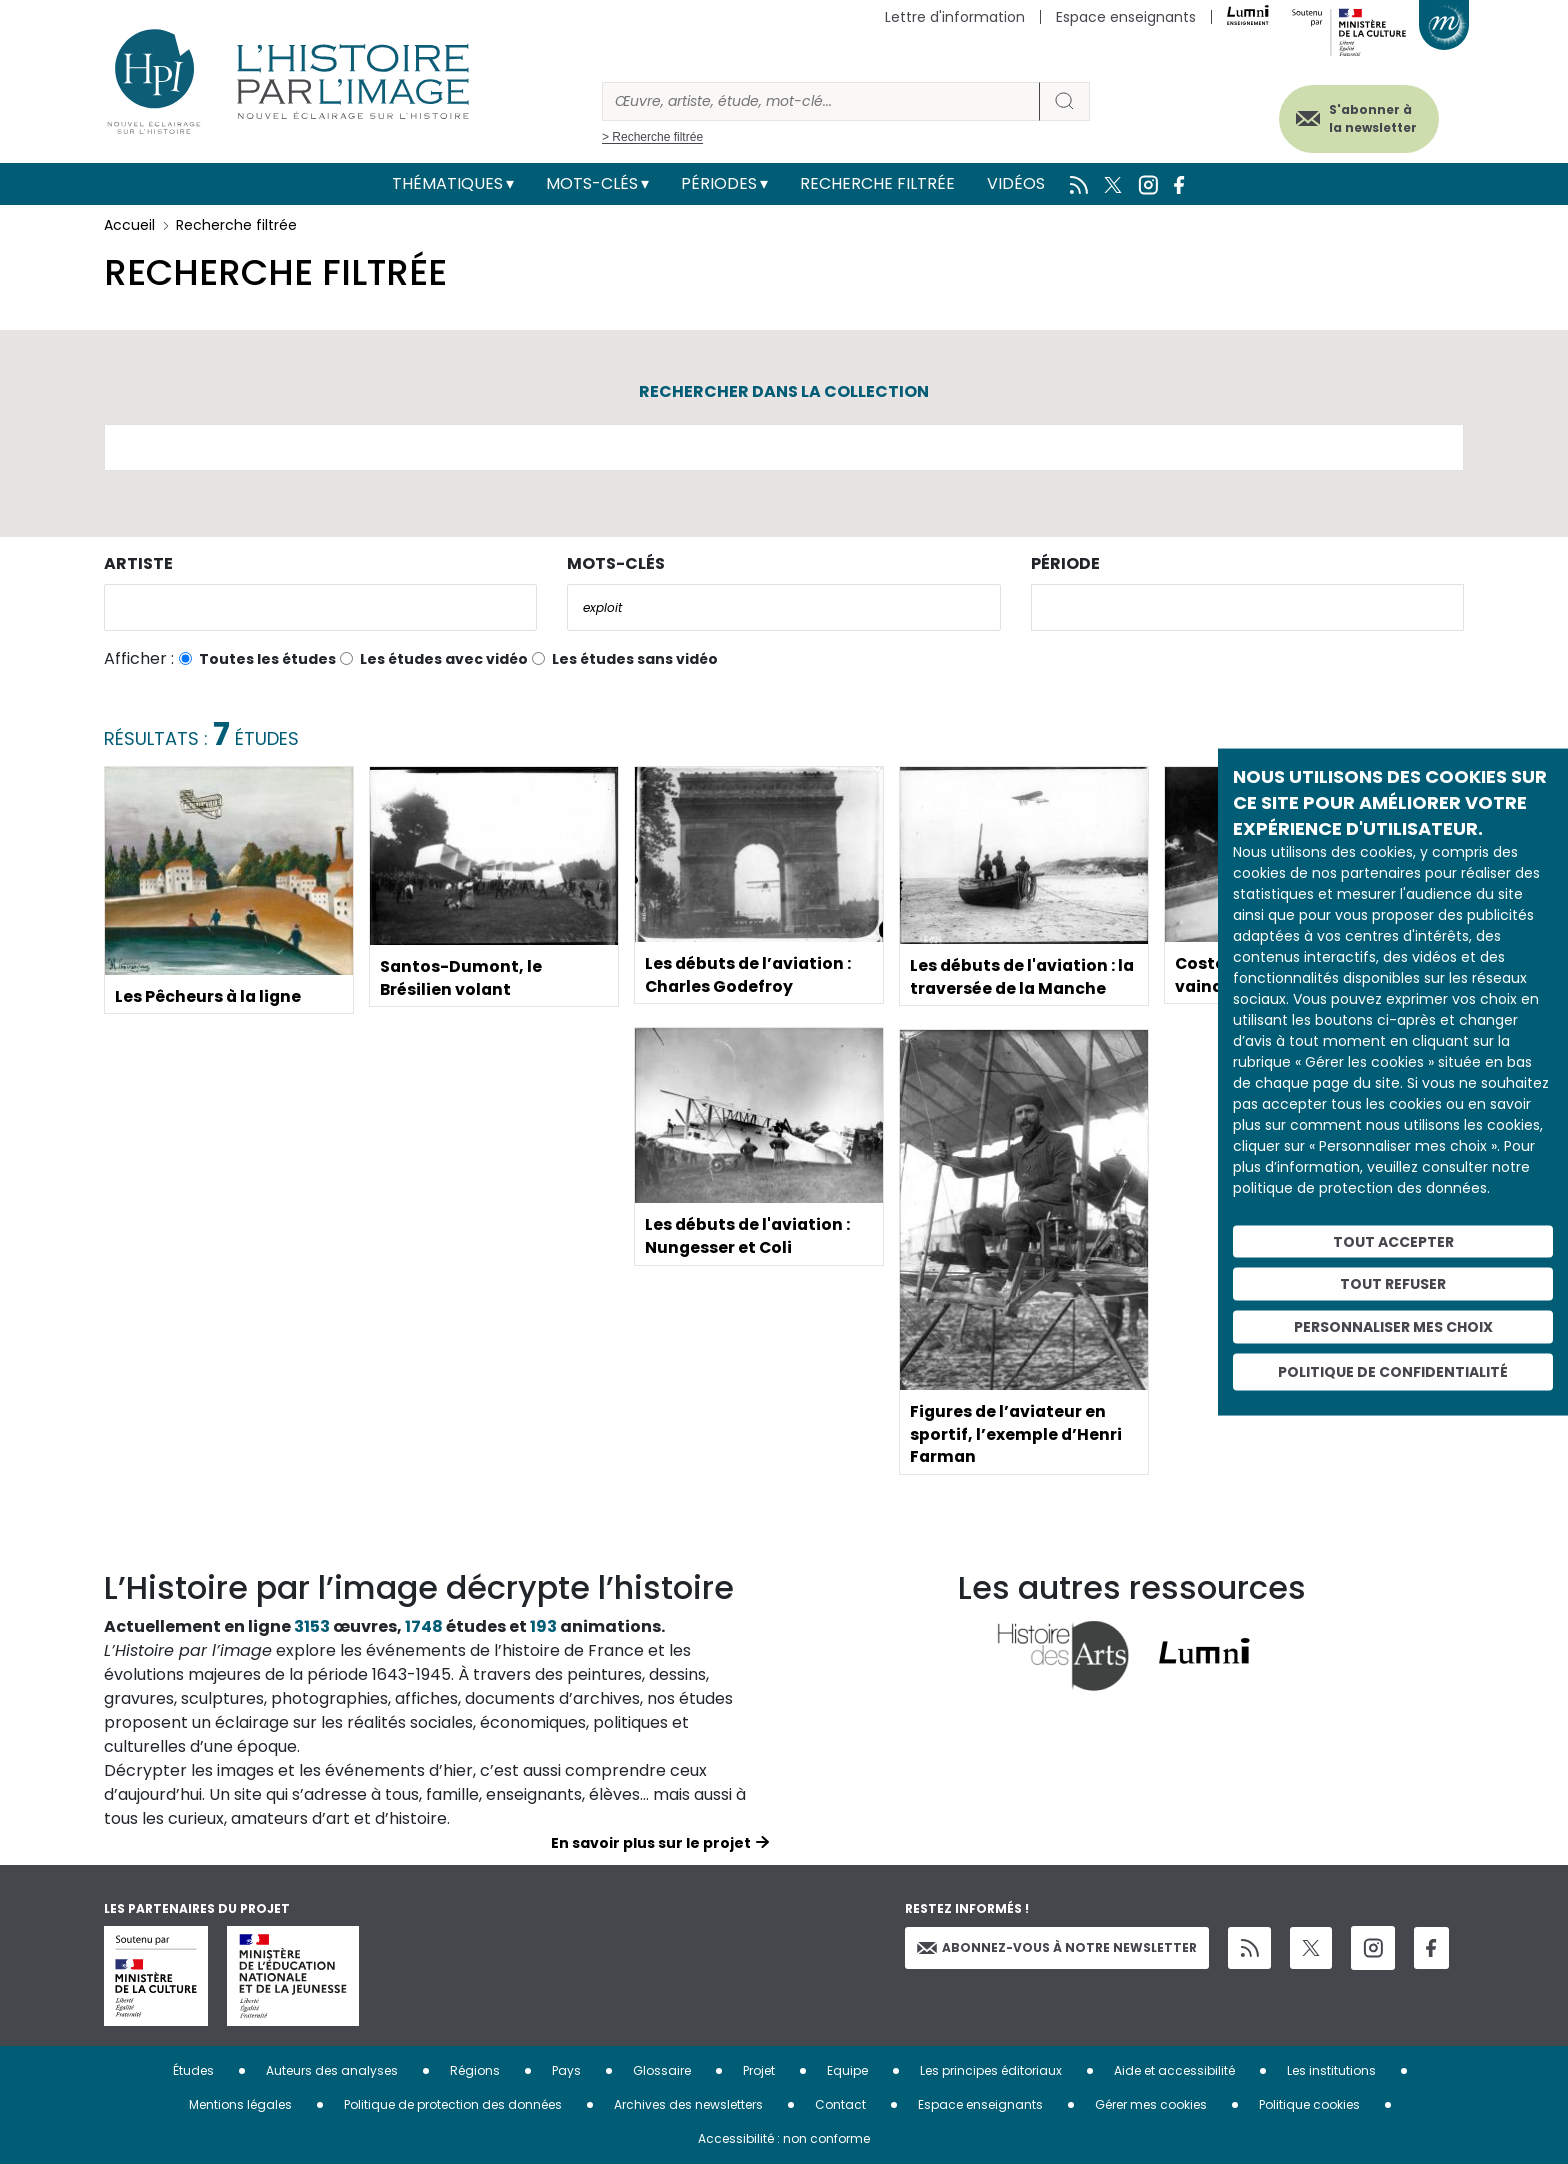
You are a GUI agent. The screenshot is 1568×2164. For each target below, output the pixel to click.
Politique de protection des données (453, 2104)
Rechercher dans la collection (784, 391)
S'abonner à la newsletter (1368, 117)
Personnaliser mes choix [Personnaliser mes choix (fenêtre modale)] (1393, 1327)
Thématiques (447, 183)
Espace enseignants (1126, 17)
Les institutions (1331, 2070)
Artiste (138, 563)
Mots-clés (592, 183)
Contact (840, 2104)
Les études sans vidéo (635, 659)
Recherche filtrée (877, 183)
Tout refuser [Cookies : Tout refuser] (1393, 1284)
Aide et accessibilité (1174, 2070)
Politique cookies (1309, 2104)
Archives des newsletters (688, 2104)
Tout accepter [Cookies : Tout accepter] (1393, 1241)
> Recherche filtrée (652, 137)
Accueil (129, 225)
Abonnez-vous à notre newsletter (1057, 1947)
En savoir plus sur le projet (651, 1843)
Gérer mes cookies (1151, 2104)
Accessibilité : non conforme (784, 2138)
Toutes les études (267, 659)
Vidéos (1016, 183)
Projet (759, 2070)
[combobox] (320, 607)
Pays (566, 2070)
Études (193, 2070)
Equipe (847, 2070)
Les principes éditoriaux (991, 2070)
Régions (475, 2070)
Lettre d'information (955, 17)
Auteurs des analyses (332, 2070)
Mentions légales (240, 2104)
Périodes (719, 183)
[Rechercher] (821, 101)
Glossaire (662, 2070)
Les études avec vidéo (444, 659)
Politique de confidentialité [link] (1393, 1371)
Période (1065, 563)
